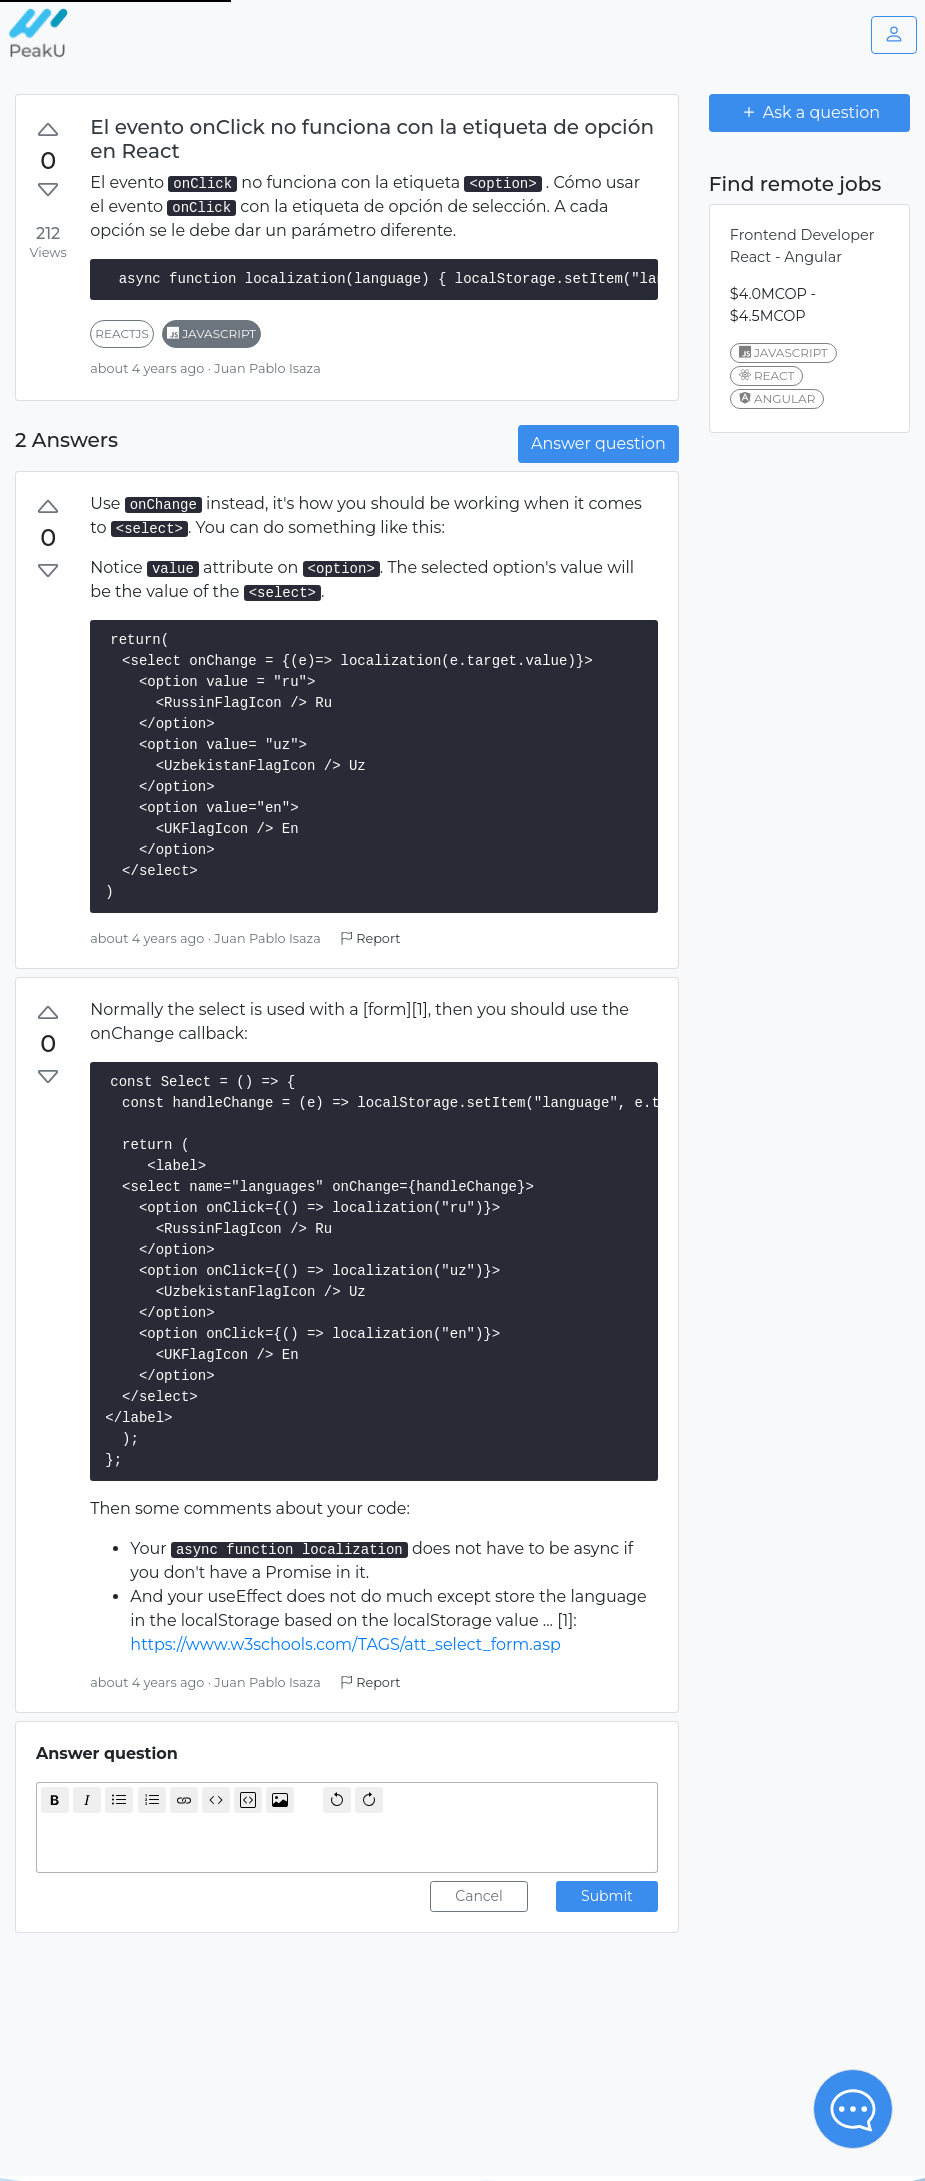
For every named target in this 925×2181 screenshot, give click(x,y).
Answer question (598, 443)
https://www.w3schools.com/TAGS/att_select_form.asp (345, 1644)
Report (370, 938)
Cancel (479, 1896)
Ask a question (810, 112)
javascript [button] (211, 333)
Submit (607, 1896)
